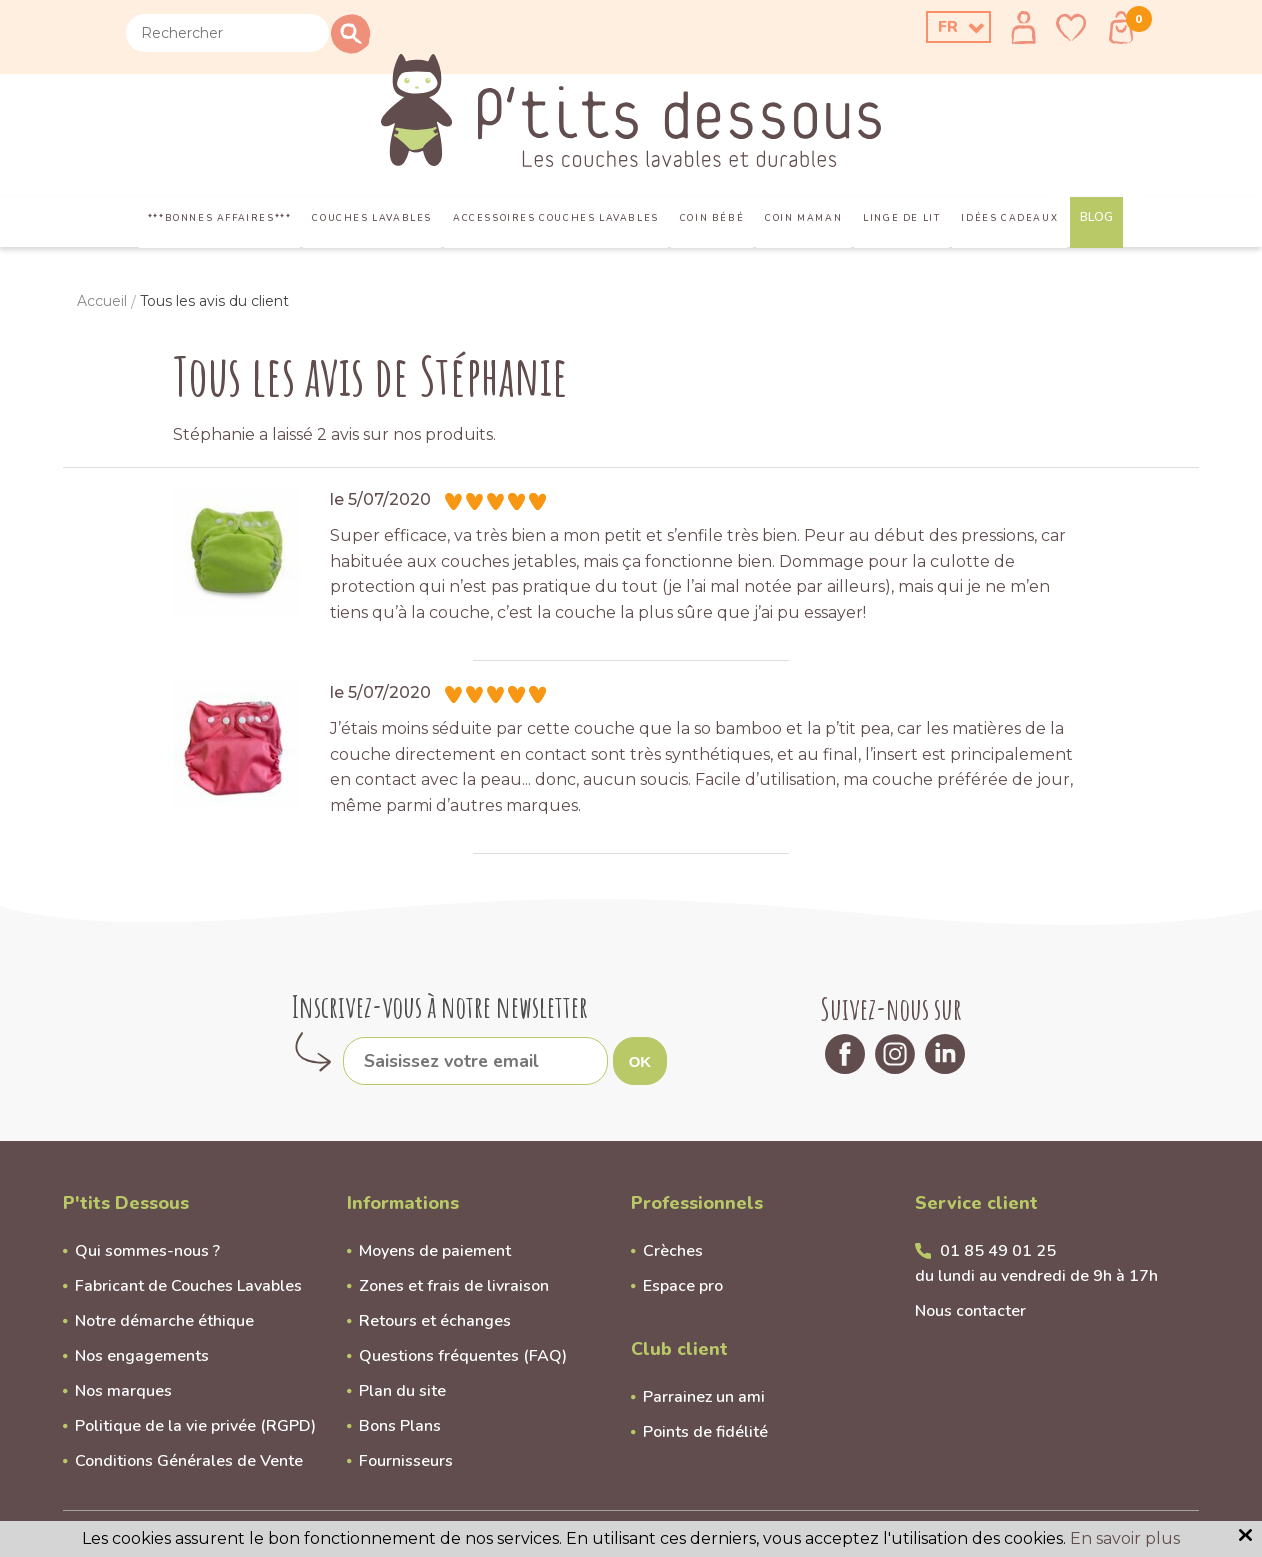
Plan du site (402, 1391)
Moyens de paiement (435, 1251)
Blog (1096, 217)
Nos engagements (142, 1356)
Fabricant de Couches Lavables (188, 1286)
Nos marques (123, 1391)
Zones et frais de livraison (454, 1286)
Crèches (673, 1251)
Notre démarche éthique (164, 1321)
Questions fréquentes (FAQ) (463, 1356)
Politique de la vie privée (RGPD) (195, 1426)
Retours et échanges (435, 1321)
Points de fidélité (705, 1432)
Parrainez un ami (704, 1397)
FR (948, 27)
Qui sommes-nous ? (147, 1251)
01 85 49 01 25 (998, 1251)
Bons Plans (400, 1426)
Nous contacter (970, 1311)
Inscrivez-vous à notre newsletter (440, 1006)
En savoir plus (1125, 1538)
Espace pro (683, 1286)
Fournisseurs (406, 1461)
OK (640, 1061)
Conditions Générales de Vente (189, 1461)
